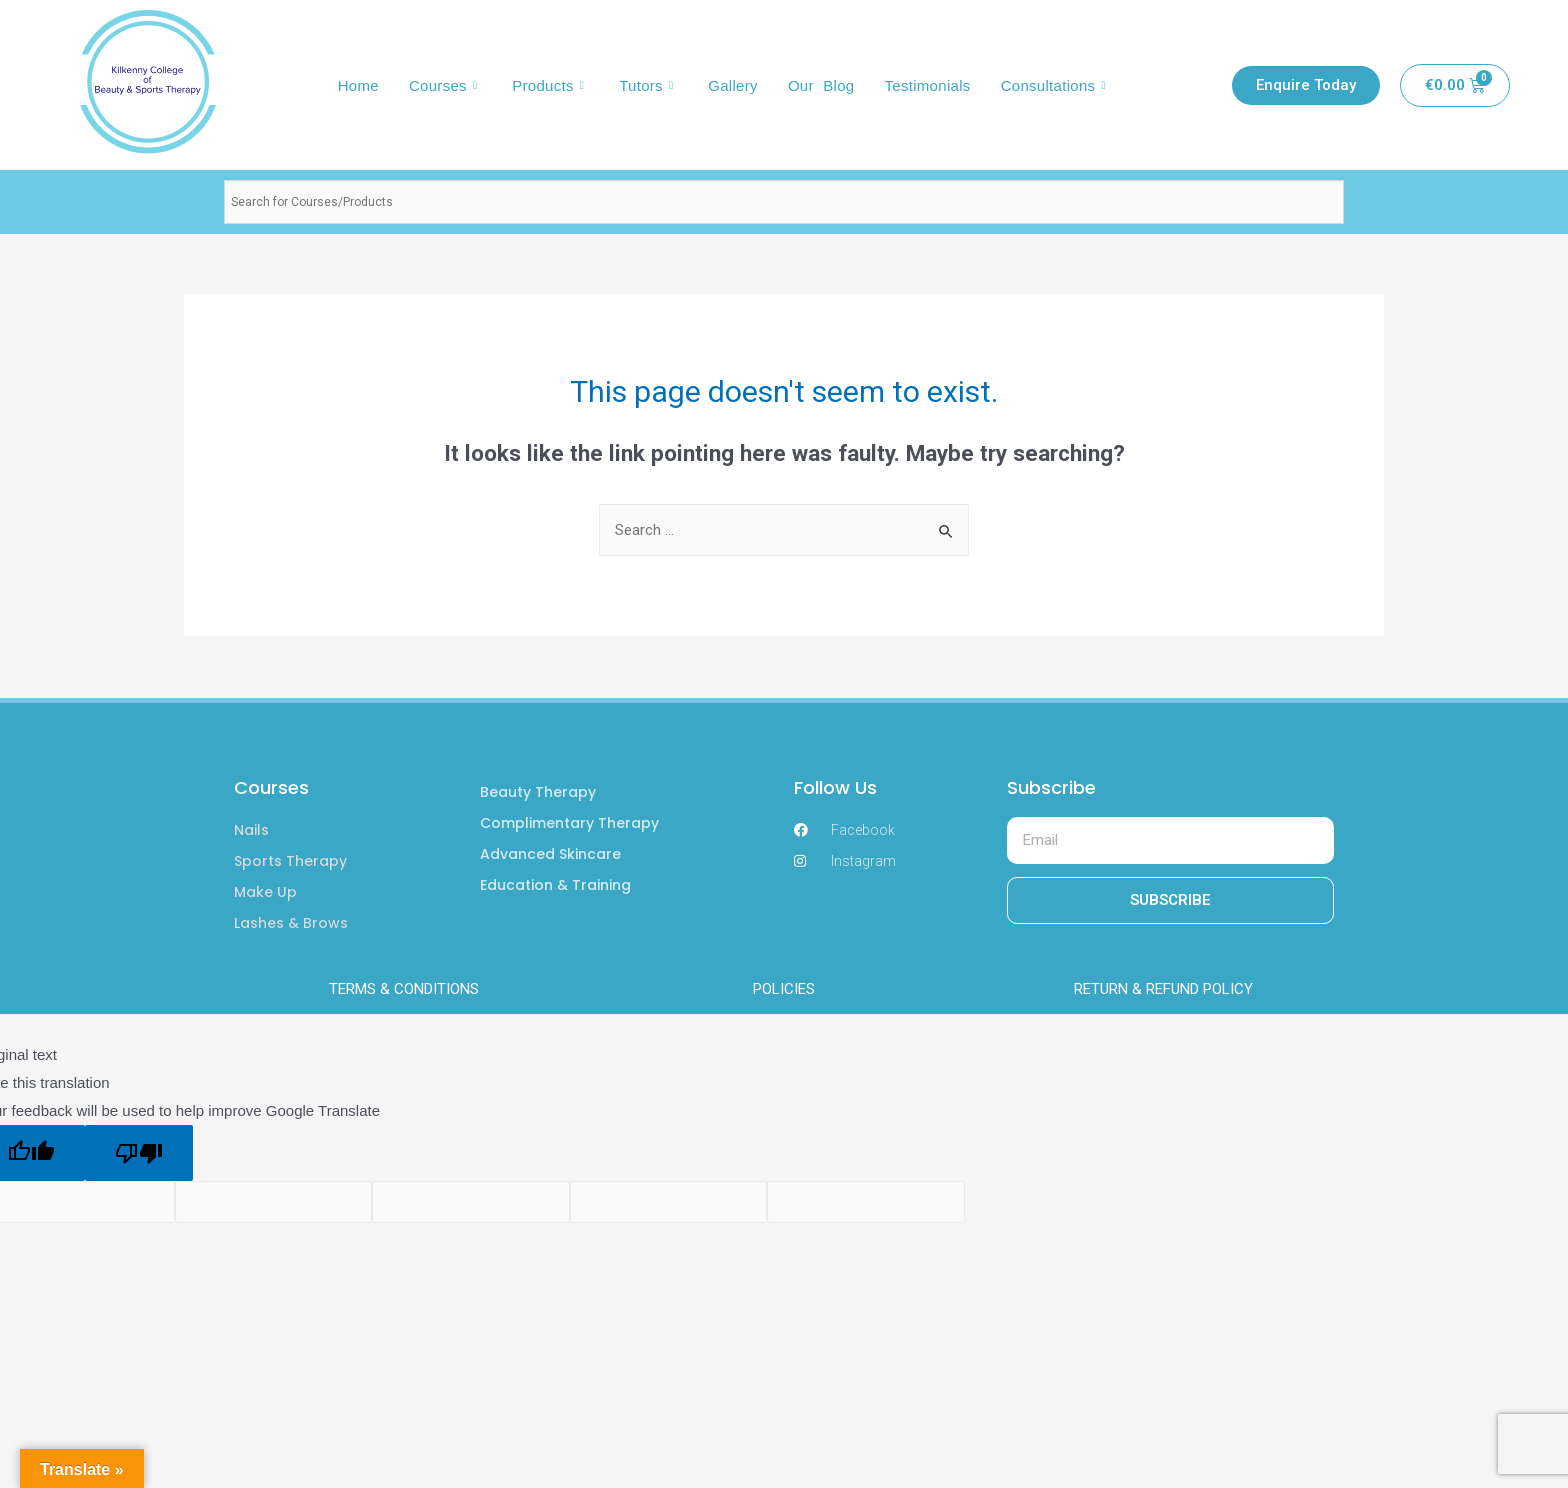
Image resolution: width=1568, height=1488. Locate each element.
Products (550, 85)
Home (358, 85)
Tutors (648, 85)
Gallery (733, 85)
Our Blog (821, 85)
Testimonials (927, 85)
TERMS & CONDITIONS (404, 989)
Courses (445, 85)
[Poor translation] (139, 1153)
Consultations (1056, 85)
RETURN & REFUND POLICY (1163, 989)
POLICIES (784, 989)
